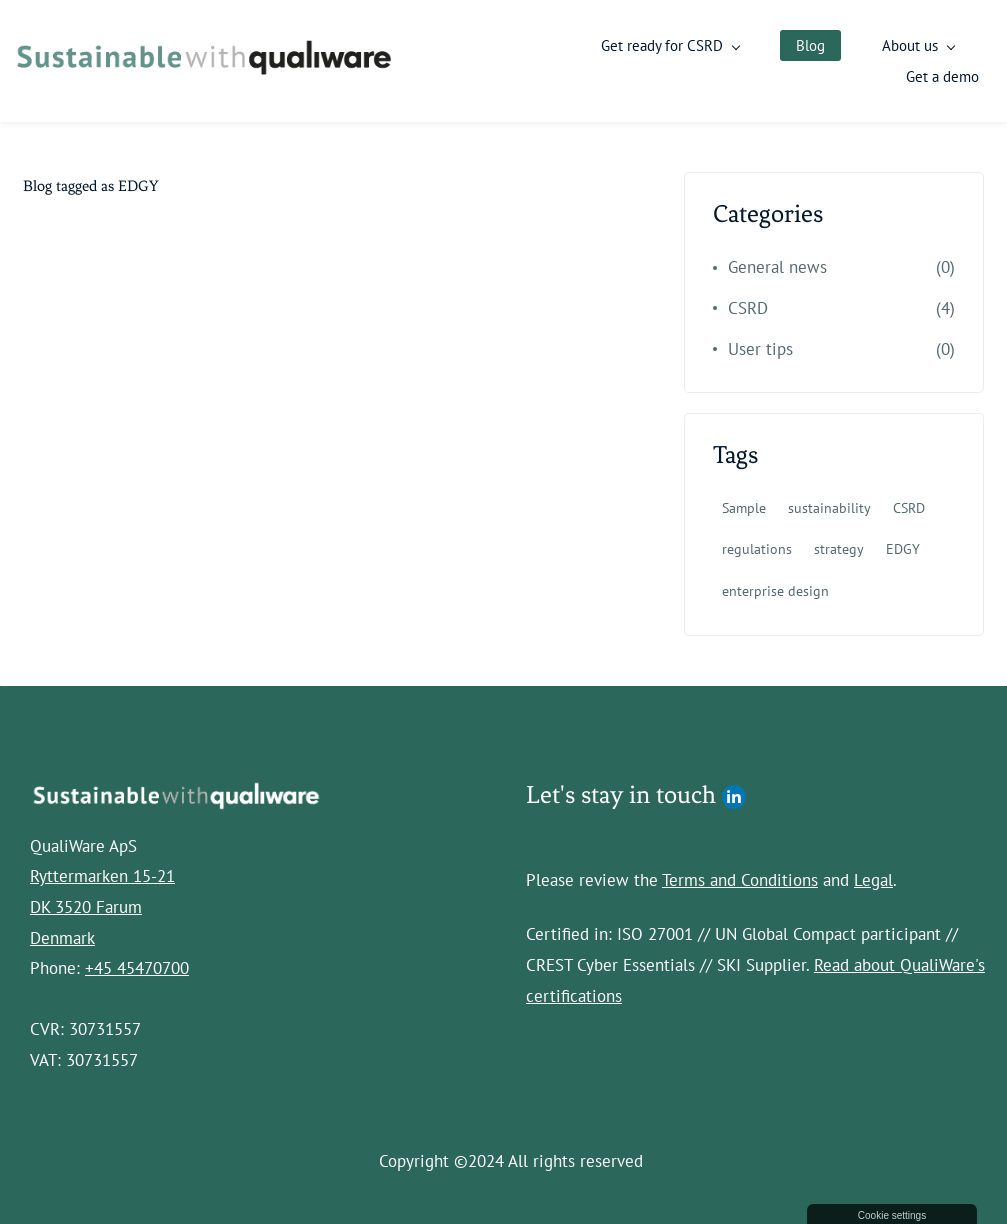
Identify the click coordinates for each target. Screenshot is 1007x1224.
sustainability (829, 506)
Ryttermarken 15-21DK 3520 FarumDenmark (102, 904)
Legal (873, 878)
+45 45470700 (137, 966)
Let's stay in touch (621, 791)
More (960, 60)
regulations (757, 547)
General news (777, 265)
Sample (744, 506)
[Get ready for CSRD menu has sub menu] (723, 60)
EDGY (903, 547)
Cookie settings (892, 1215)
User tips (760, 346)
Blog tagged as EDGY (91, 184)
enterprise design (775, 588)
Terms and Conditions (740, 878)
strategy (839, 547)
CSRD (748, 306)
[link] (176, 790)
